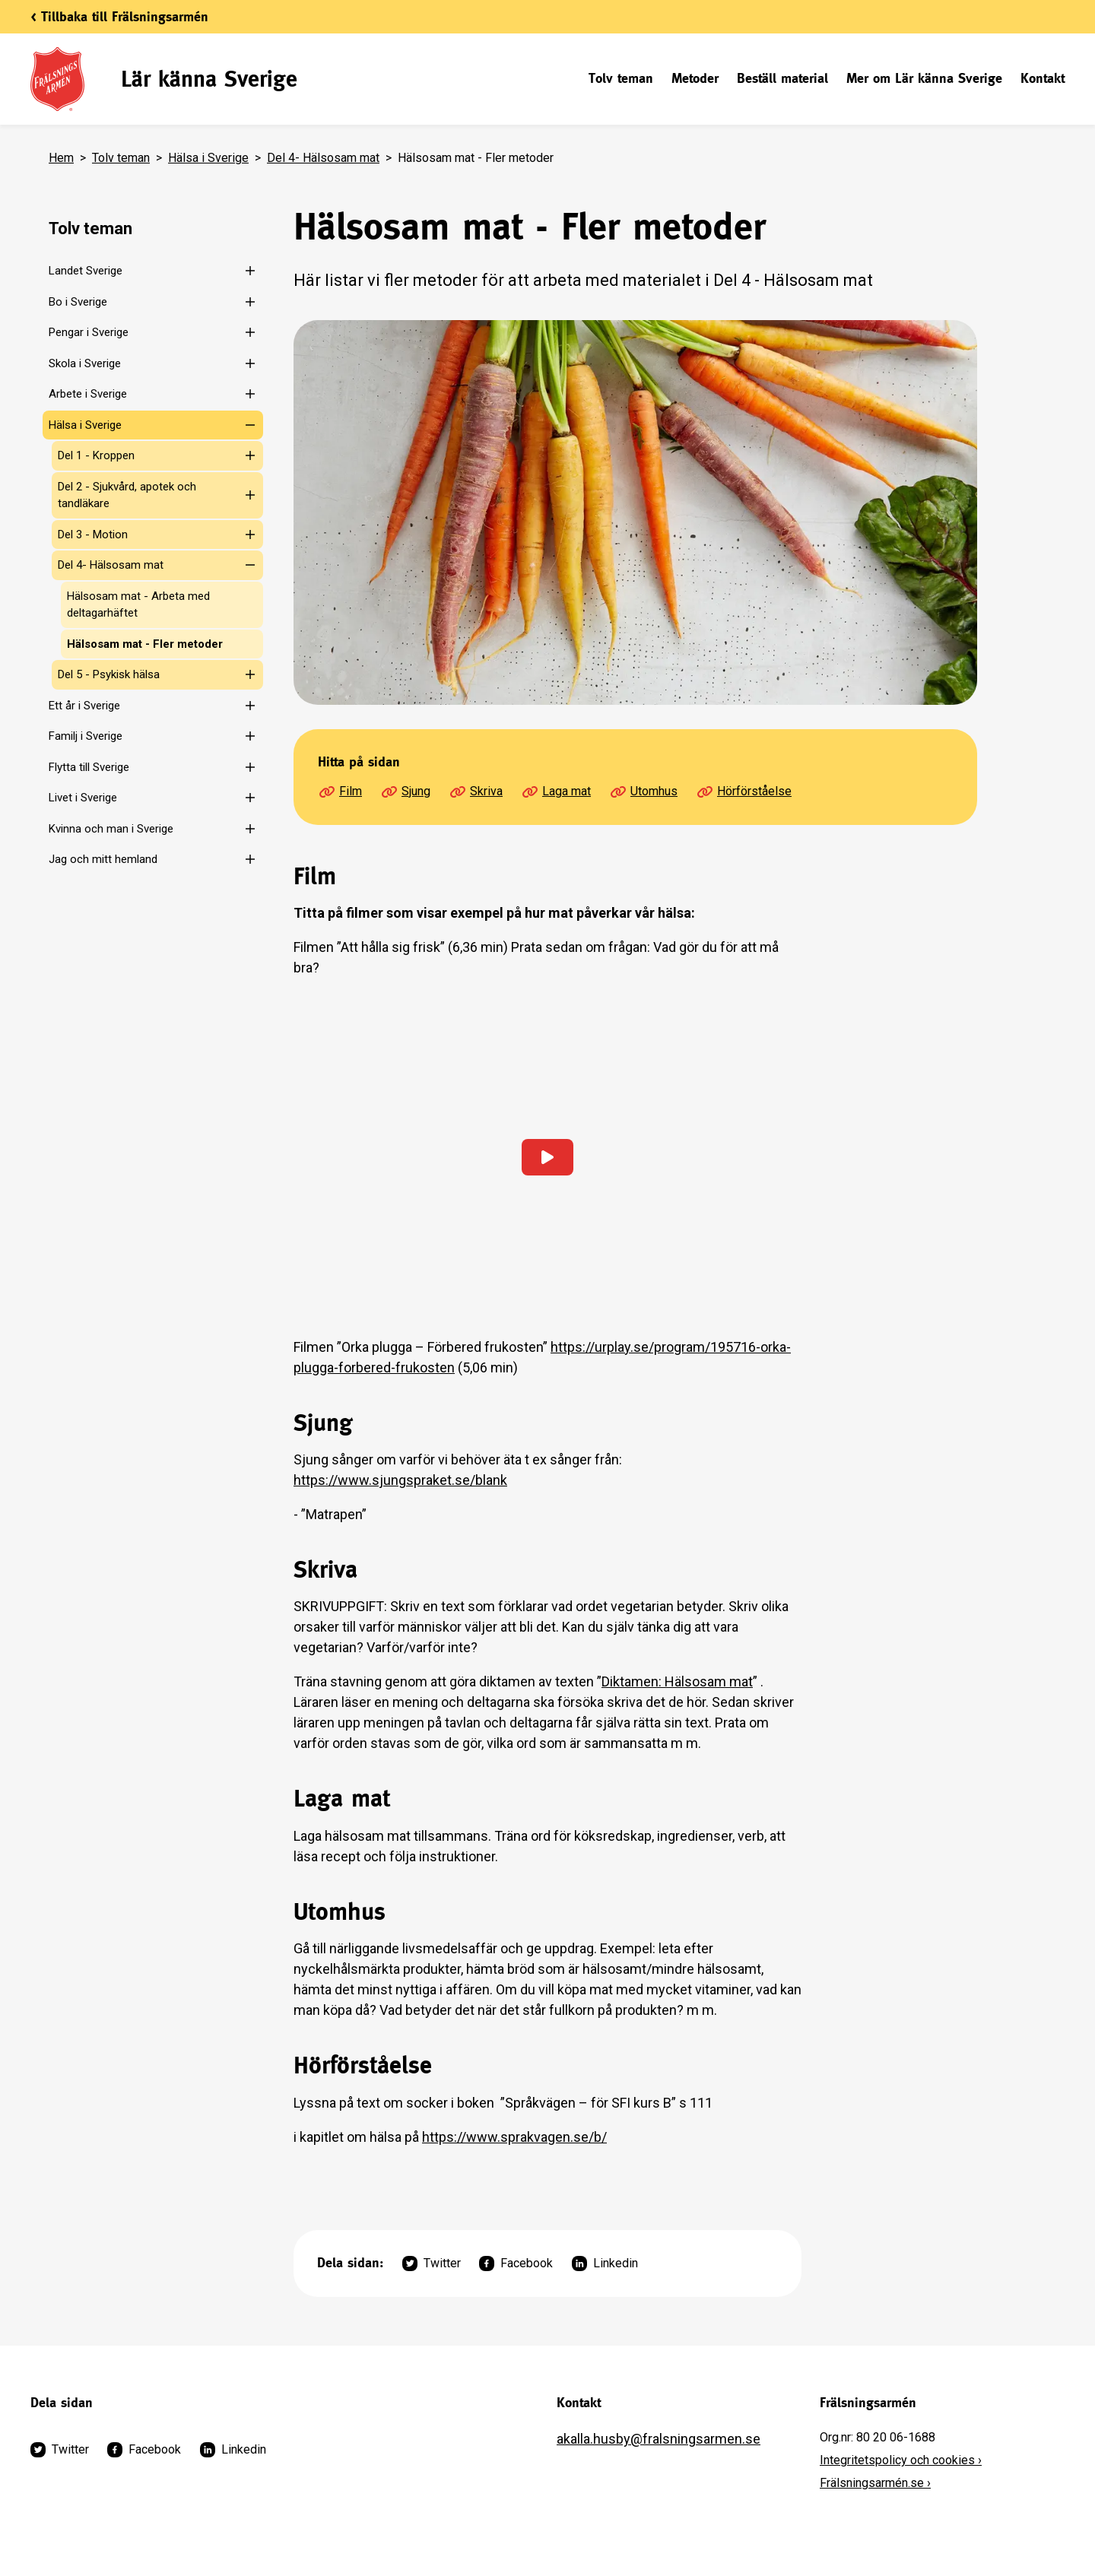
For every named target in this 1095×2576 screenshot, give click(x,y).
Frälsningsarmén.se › (875, 2483)
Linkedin (605, 2263)
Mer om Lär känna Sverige (924, 78)
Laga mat (556, 791)
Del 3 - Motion (93, 534)
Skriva (476, 791)
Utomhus (643, 791)
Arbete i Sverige (88, 394)
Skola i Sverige (85, 363)
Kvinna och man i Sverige (111, 829)
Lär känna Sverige (209, 78)
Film (340, 791)
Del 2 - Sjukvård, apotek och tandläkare (127, 495)
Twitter (431, 2263)
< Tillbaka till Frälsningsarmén (119, 16)
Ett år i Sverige (84, 705)
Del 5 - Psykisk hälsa (109, 674)
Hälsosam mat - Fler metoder (145, 644)
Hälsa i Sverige (208, 158)
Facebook (516, 2263)
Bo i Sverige (78, 302)
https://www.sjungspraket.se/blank (400, 1480)
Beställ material (782, 78)
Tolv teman (621, 78)
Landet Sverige (85, 271)
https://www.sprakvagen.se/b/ (514, 2137)
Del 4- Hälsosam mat (323, 158)
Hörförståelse (744, 791)
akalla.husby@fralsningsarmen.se (658, 2439)
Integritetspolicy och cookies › (901, 2460)
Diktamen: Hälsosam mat (677, 1681)
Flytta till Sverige (89, 767)
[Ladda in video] (547, 1157)
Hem (61, 158)
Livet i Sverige (83, 797)
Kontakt (1042, 78)
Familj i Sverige (85, 736)
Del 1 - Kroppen (96, 455)
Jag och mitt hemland (103, 859)
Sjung (405, 791)
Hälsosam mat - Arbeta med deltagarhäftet (138, 604)
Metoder (695, 78)
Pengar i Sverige (89, 332)
